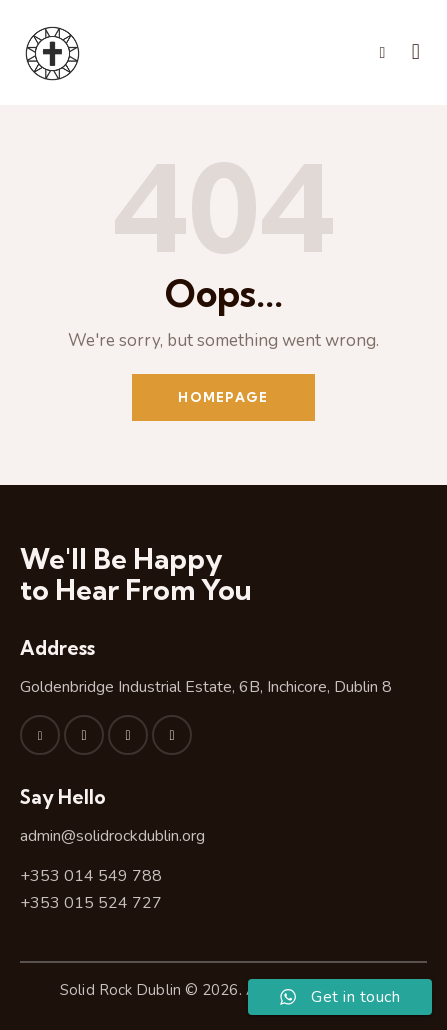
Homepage (223, 397)
